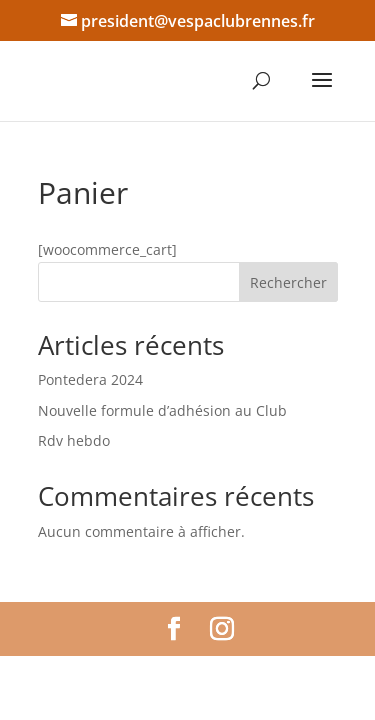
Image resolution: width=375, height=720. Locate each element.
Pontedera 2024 (90, 379)
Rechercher (288, 282)
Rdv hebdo (74, 440)
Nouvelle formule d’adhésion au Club (162, 410)
